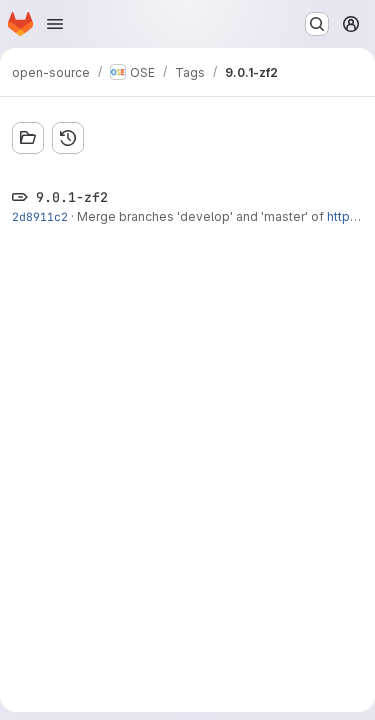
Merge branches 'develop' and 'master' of (202, 216)
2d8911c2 (40, 216)
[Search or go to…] (317, 24)
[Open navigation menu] (55, 24)
